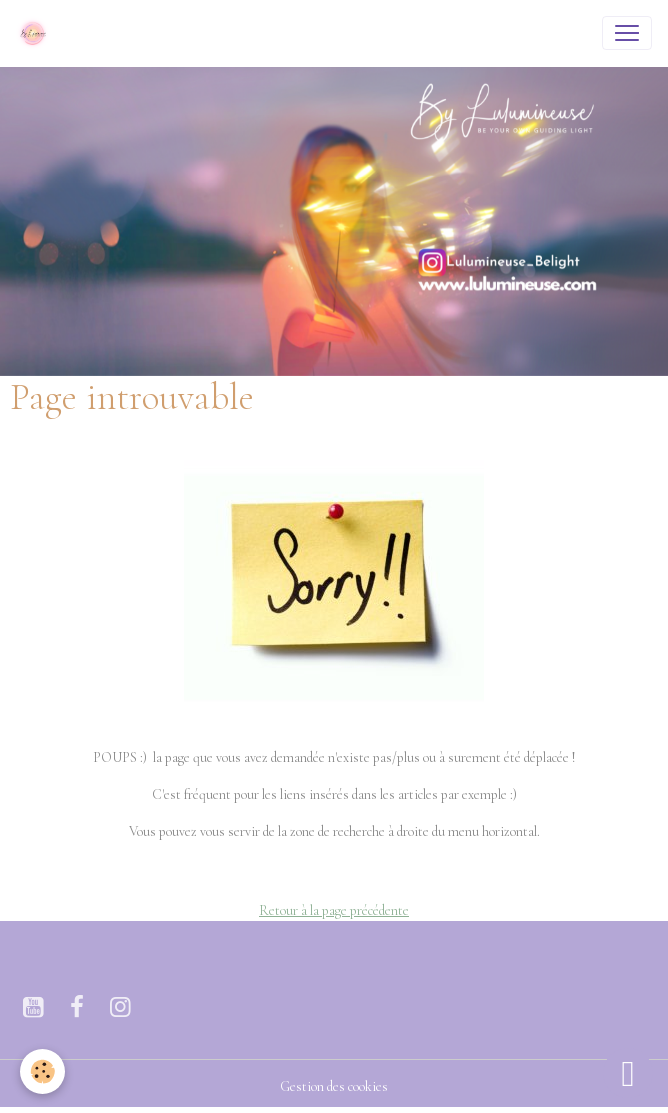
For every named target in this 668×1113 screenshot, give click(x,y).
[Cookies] (42, 1071)
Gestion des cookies (334, 1086)
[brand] (37, 33)
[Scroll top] (628, 1073)
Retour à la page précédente (334, 910)
